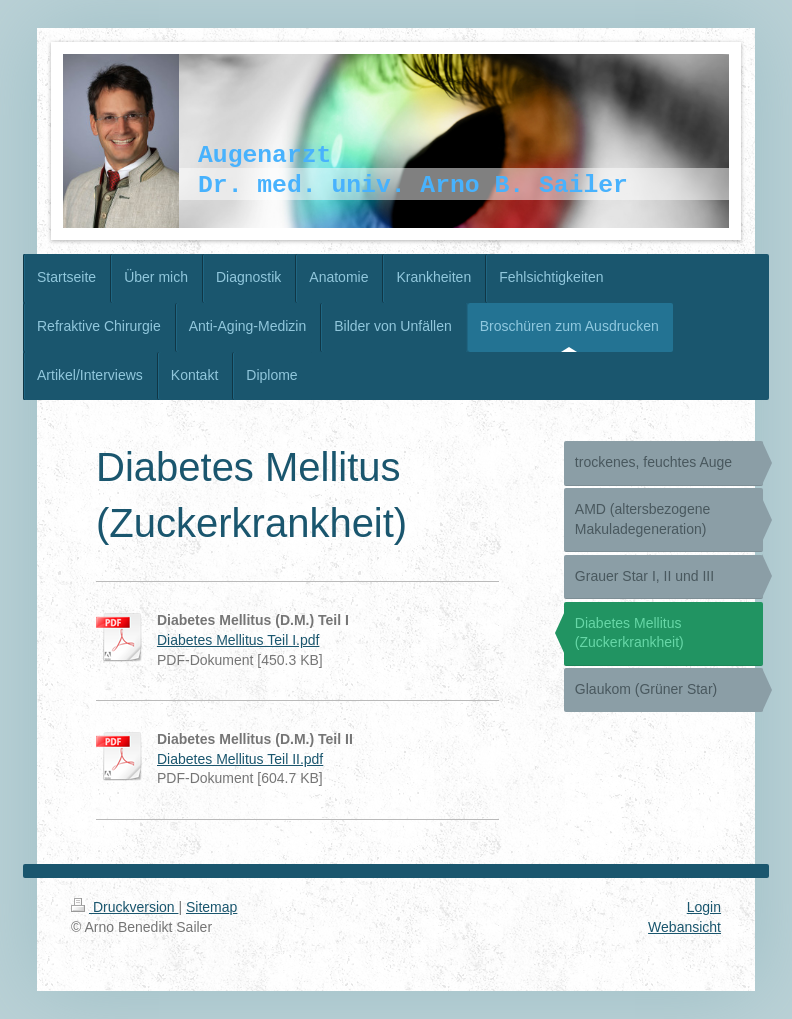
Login (704, 907)
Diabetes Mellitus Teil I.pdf (238, 640)
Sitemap (211, 907)
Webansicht (684, 927)
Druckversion (124, 907)
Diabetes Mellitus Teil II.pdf (240, 759)
